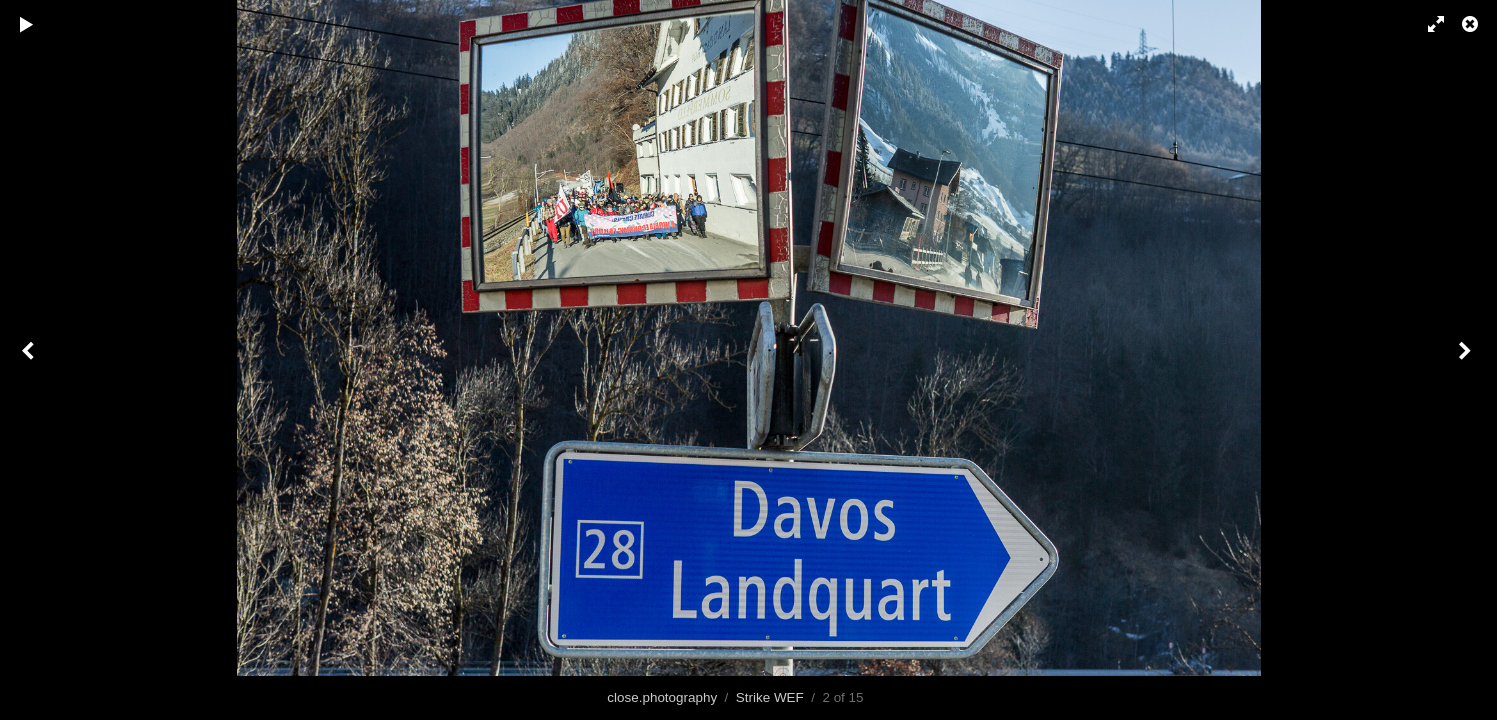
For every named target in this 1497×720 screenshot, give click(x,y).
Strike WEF (770, 697)
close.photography (662, 697)
